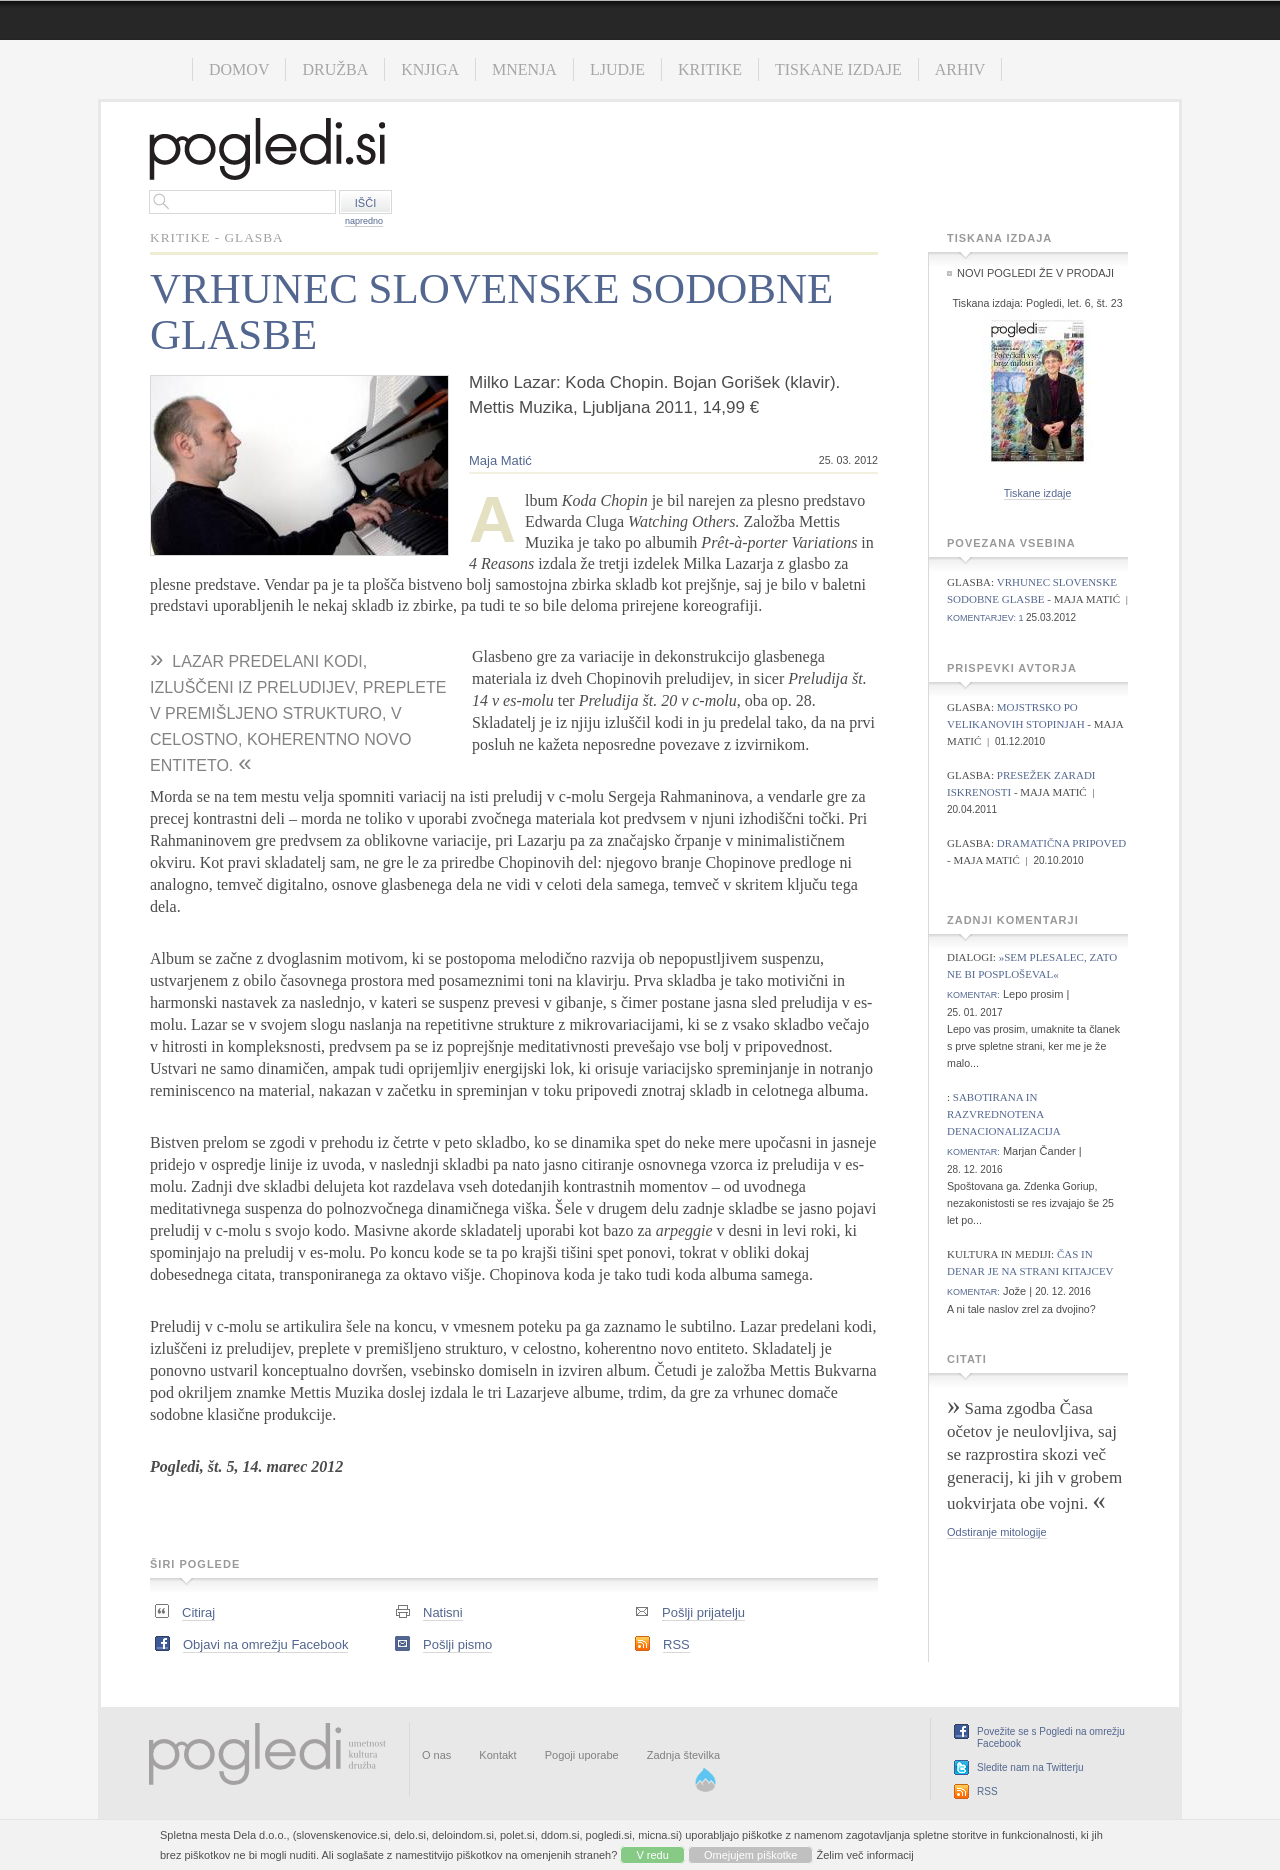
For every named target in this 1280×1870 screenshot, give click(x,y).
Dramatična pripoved (1061, 843)
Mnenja (524, 69)
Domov (239, 69)
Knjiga (430, 69)
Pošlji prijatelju (703, 1612)
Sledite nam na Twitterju (1030, 1767)
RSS (676, 1644)
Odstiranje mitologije (997, 1532)
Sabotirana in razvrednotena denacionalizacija (1004, 1114)
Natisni (443, 1612)
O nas (436, 1755)
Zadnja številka (683, 1755)
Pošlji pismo (457, 1644)
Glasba (253, 237)
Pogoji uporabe (582, 1755)
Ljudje (617, 69)
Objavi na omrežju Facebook (265, 1644)
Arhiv (960, 69)
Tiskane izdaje (838, 69)
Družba (335, 69)
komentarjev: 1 (985, 618)
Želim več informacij (865, 1855)
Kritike (710, 69)
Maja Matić (500, 460)
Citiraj (198, 1612)
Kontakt (497, 1755)
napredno (364, 221)
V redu (652, 1855)
